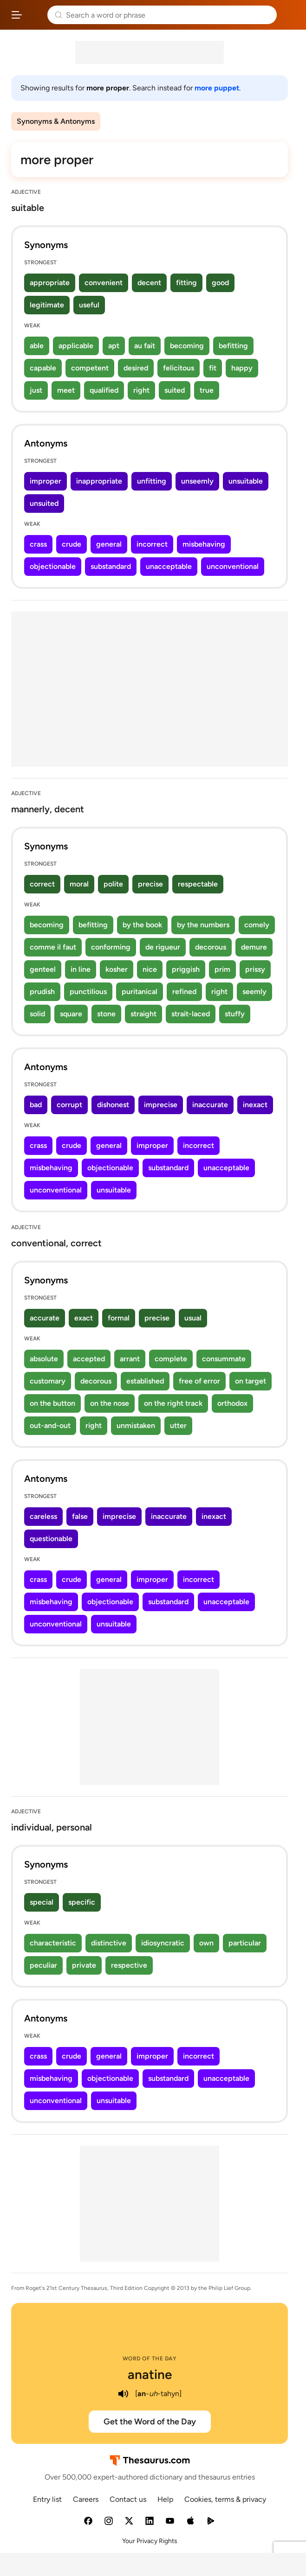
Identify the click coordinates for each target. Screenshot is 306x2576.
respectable (198, 884)
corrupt (69, 1104)
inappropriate (99, 481)
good (220, 282)
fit (212, 367)
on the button (52, 1403)
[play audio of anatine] (123, 2393)
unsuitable (245, 481)
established (145, 1381)
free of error (199, 1381)
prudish (42, 991)
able (37, 345)
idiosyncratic (162, 1942)
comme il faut (53, 947)
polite (113, 884)
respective (129, 1965)
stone (106, 1013)
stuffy (235, 1013)
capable (43, 367)
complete (171, 1358)
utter (178, 1425)
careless (43, 1516)
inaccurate (210, 1104)
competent (90, 367)
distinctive (108, 1942)
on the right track (173, 1403)
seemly (254, 991)
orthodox (232, 1403)
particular (244, 1942)
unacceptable (169, 566)
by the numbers (203, 924)
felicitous (178, 367)
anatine (150, 2374)
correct (42, 884)
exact (83, 1318)
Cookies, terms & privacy (225, 2499)
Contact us (128, 2499)
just (36, 390)
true (207, 390)
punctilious (88, 991)
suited (174, 390)
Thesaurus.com (35, 14)
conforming (110, 947)
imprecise (160, 1104)
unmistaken (136, 1425)
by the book (142, 924)
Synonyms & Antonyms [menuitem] (56, 121)
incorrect (152, 544)
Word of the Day (150, 2358)
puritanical (139, 991)
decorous (210, 947)
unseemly (197, 481)
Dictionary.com (289, 14)
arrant (130, 1358)
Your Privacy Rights (149, 2541)
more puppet (217, 87)
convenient (104, 282)
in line (81, 969)
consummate (224, 1358)
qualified (104, 390)
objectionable (53, 566)
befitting (233, 345)
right (141, 390)
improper (45, 481)
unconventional (233, 566)
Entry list (47, 2499)
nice (150, 969)
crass (38, 544)
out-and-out (50, 1425)
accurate (44, 1318)
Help (165, 2499)
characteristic (53, 1942)
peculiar (43, 1965)
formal (119, 1318)
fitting (186, 282)
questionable (51, 1538)
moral (79, 884)
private (84, 1965)
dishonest (113, 1104)
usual (193, 1318)
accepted (89, 1358)
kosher (116, 969)
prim (222, 969)
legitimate (47, 304)
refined (184, 991)
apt (113, 345)
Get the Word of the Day (150, 2422)
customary (47, 1381)
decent (149, 282)
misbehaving (203, 544)
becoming (187, 345)
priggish (186, 969)
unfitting (151, 481)
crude (71, 544)
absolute (44, 1358)
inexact (255, 1104)
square (71, 1013)
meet (66, 390)
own (206, 1942)
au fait (144, 345)
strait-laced (190, 1013)
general (109, 544)
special (41, 1902)
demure (254, 947)
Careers (85, 2499)
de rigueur (162, 947)
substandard (111, 566)
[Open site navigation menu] (16, 15)
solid (37, 1013)
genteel (43, 969)
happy (242, 367)
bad (36, 1104)
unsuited (44, 503)
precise (150, 884)
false (80, 1516)
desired (136, 367)
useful (89, 304)
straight (143, 1013)
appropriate (50, 282)
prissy (255, 969)
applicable (76, 345)
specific (81, 1902)
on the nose (109, 1403)
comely (256, 924)
